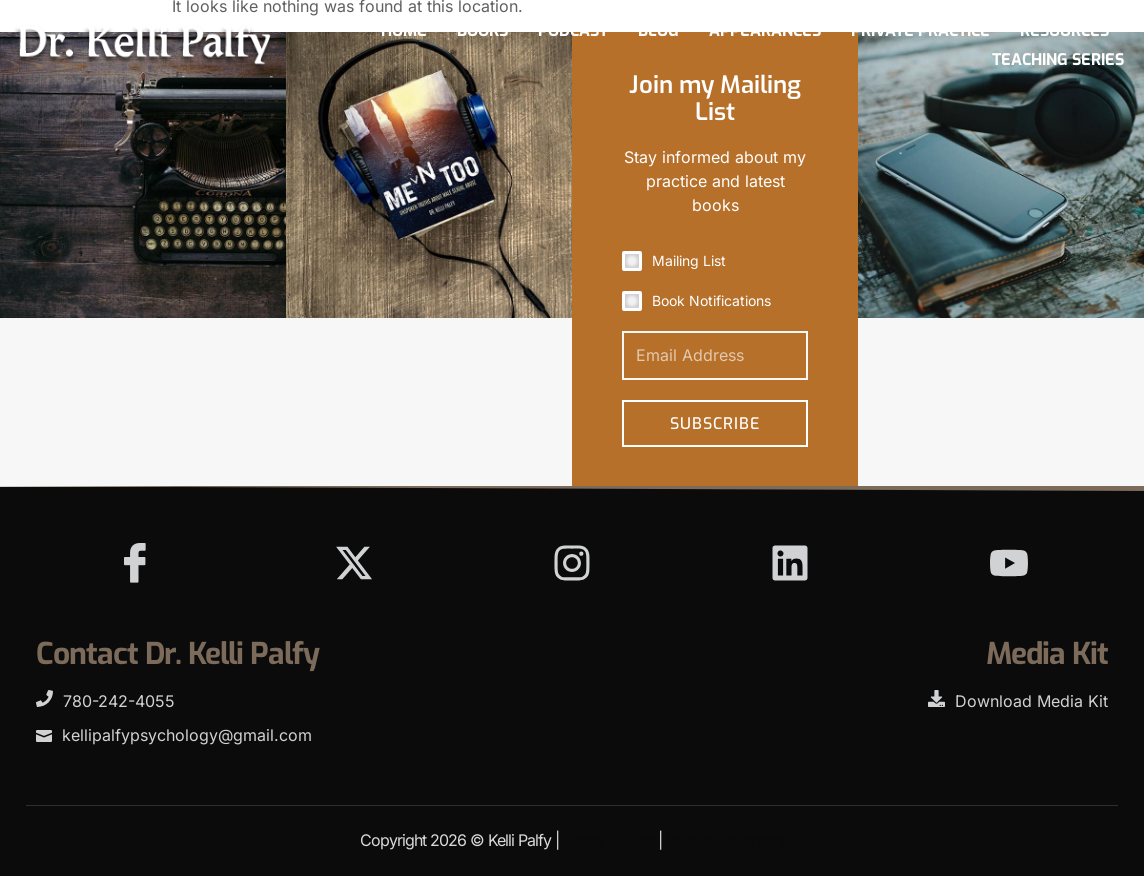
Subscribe (715, 423)
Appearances (765, 30)
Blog (658, 30)
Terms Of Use (608, 840)
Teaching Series (1058, 59)
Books (482, 30)
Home (404, 30)
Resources (1064, 30)
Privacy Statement (725, 840)
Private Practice (920, 30)
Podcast (573, 30)
